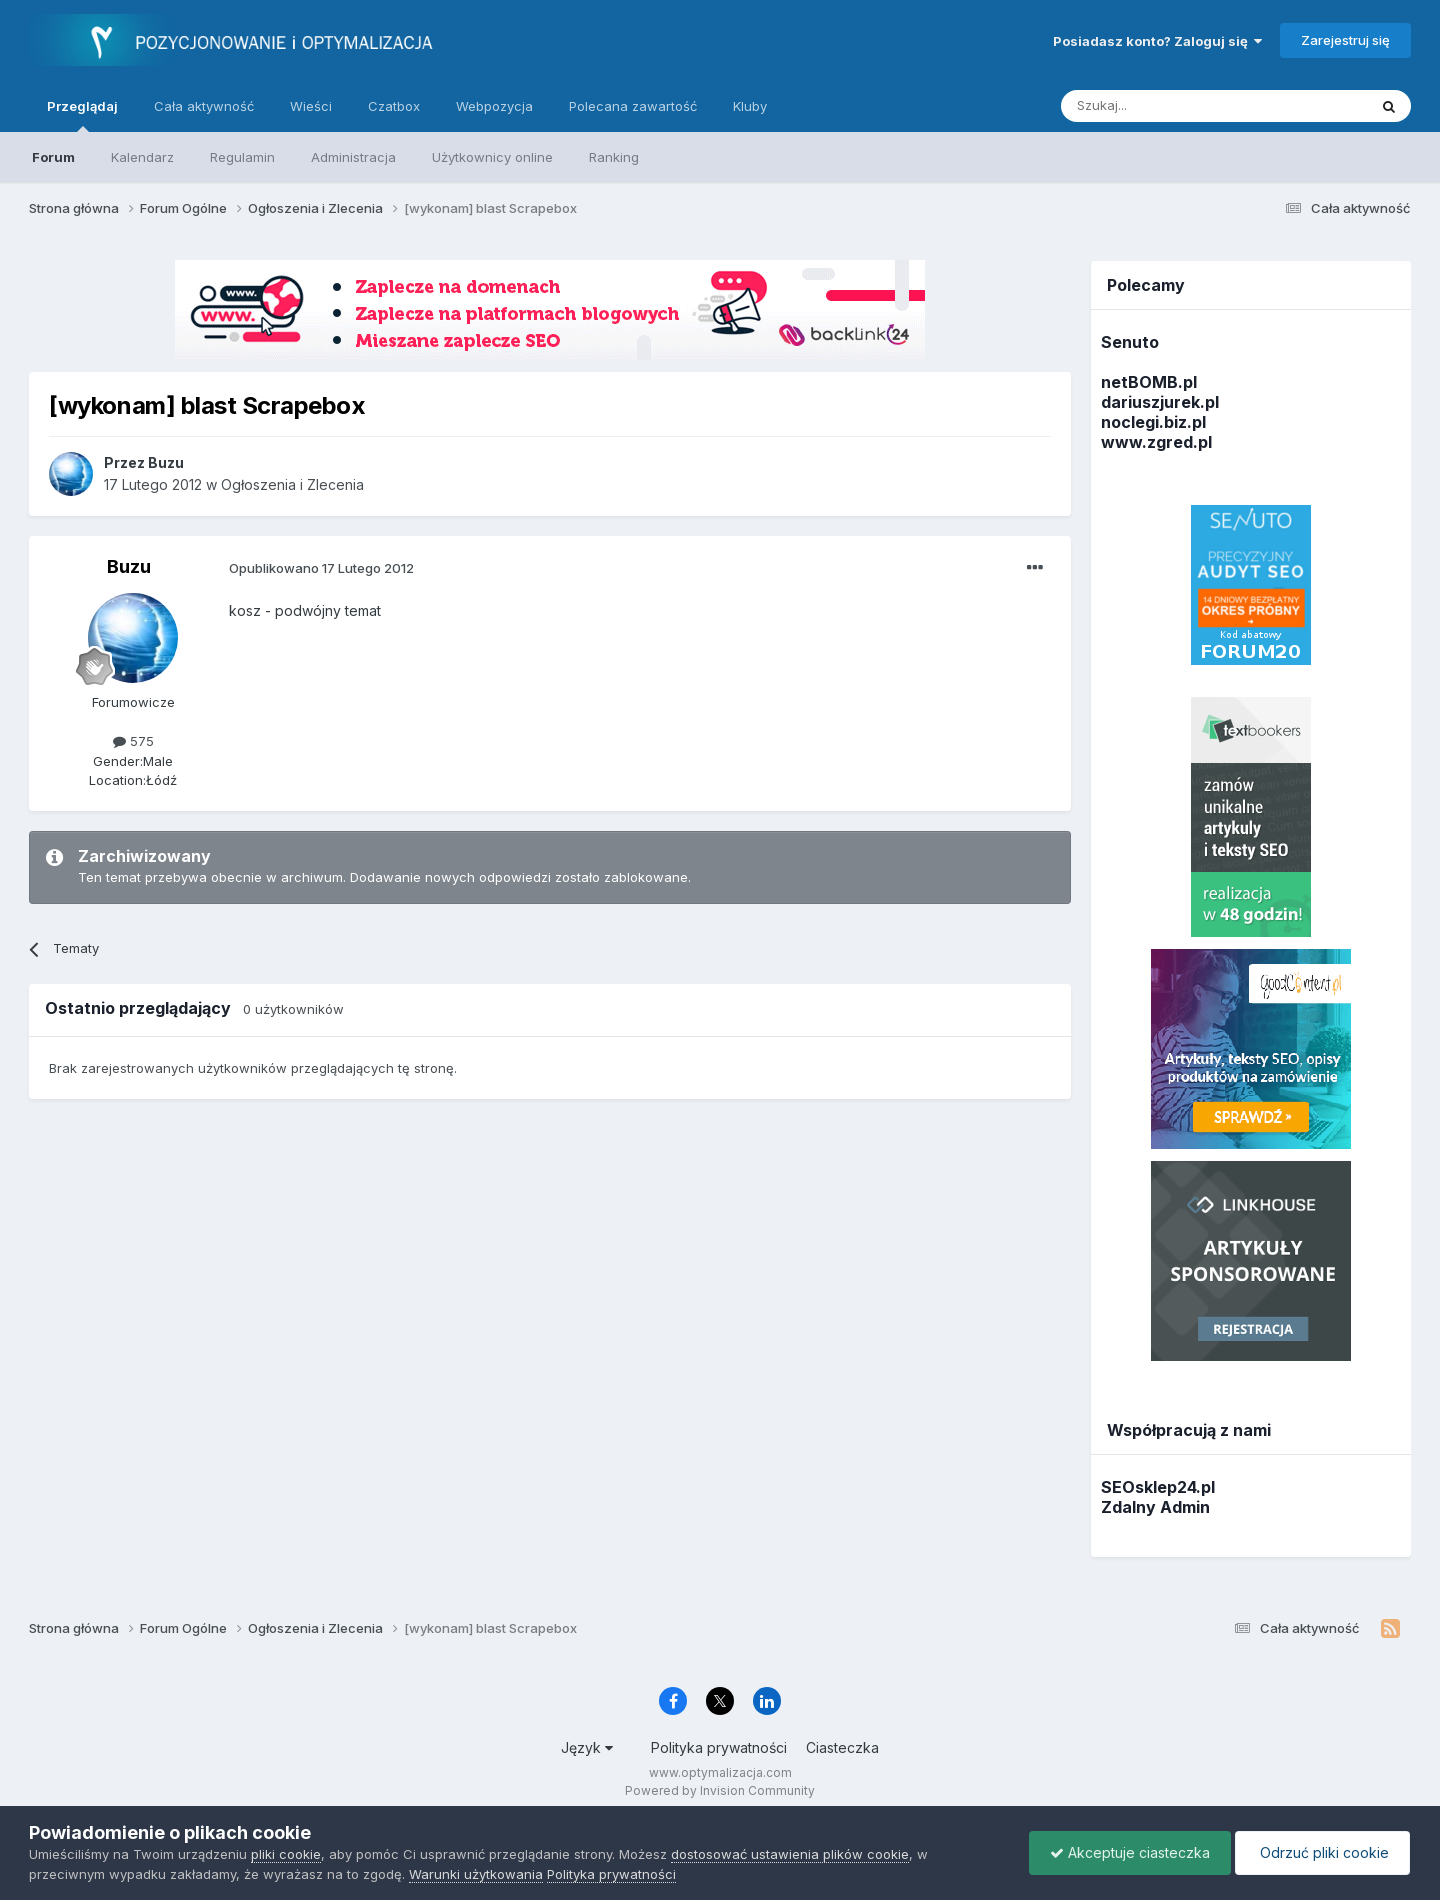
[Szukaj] (1164, 106)
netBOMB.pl (1149, 382)
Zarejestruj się (1345, 40)
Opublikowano (321, 568)
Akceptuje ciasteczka (1130, 1852)
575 (133, 741)
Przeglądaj (82, 115)
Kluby (750, 106)
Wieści (311, 106)
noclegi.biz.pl (1153, 422)
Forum (53, 157)
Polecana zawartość (633, 106)
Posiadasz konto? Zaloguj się (1157, 41)
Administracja (353, 157)
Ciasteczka (842, 1747)
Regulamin (242, 157)
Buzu (129, 566)
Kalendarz (142, 157)
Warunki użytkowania (476, 1874)
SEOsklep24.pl (1158, 1487)
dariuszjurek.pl (1160, 402)
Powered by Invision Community (720, 1790)
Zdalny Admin (1155, 1507)
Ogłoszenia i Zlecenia (292, 484)
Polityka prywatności (719, 1747)
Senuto (1130, 342)
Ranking (614, 157)
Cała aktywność (204, 106)
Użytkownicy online (492, 157)
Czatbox (394, 106)
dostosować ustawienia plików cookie (790, 1854)
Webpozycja (494, 106)
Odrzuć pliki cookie (1322, 1852)
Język (587, 1747)
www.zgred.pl (1156, 442)
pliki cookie (286, 1854)
